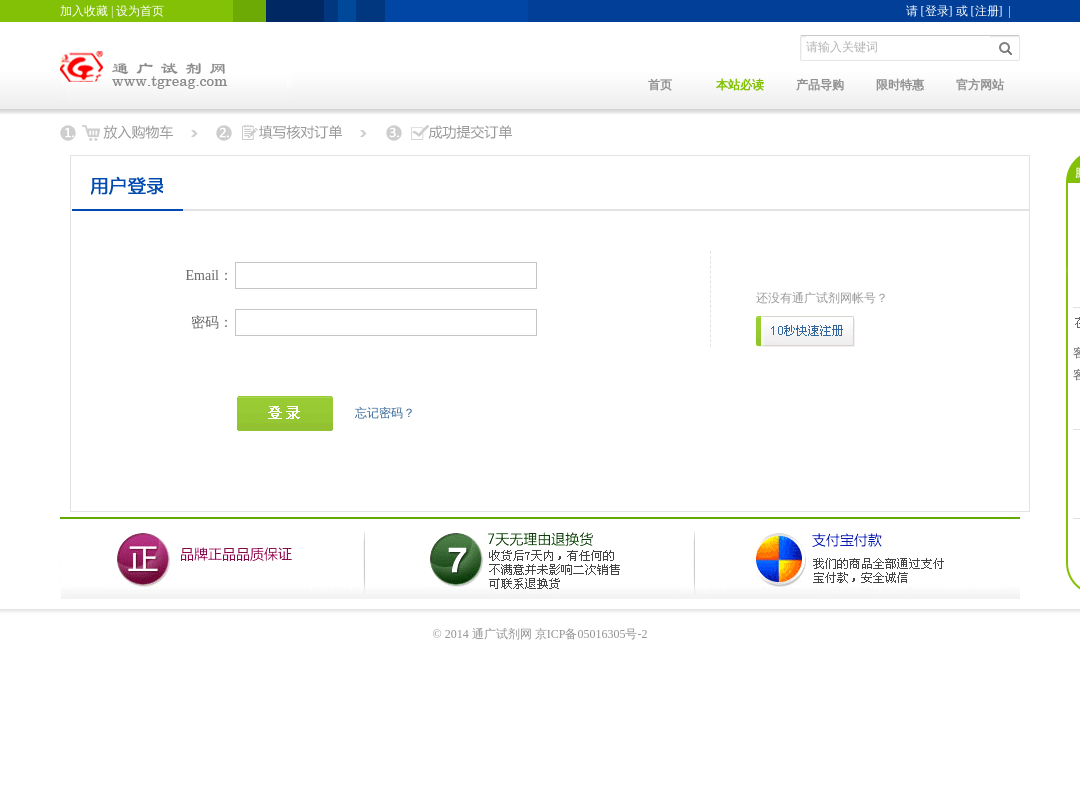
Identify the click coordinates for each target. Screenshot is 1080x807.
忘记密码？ (385, 413)
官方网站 (980, 85)
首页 (660, 85)
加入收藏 (84, 11)
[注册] (987, 11)
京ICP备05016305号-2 (591, 634)
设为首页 (140, 11)
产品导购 (820, 85)
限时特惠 (900, 85)
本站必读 (740, 85)
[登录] (937, 11)
